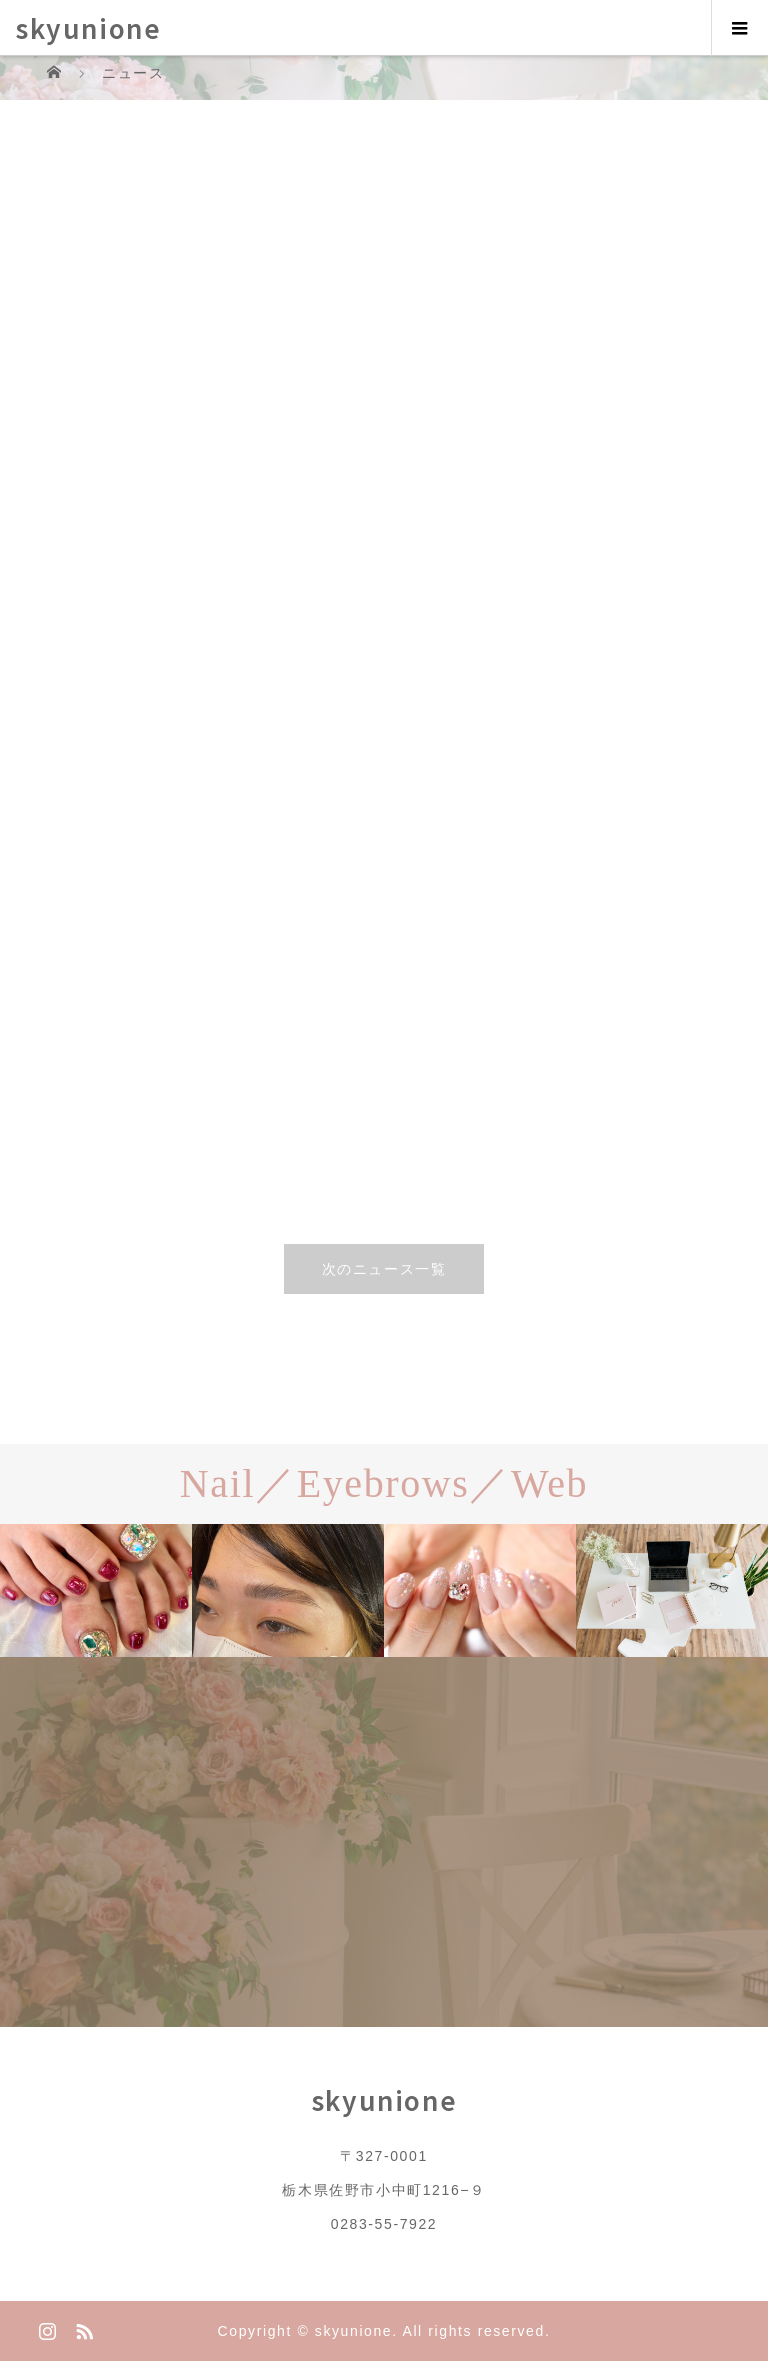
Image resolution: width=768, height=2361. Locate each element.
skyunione (88, 27)
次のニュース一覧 (384, 1269)
